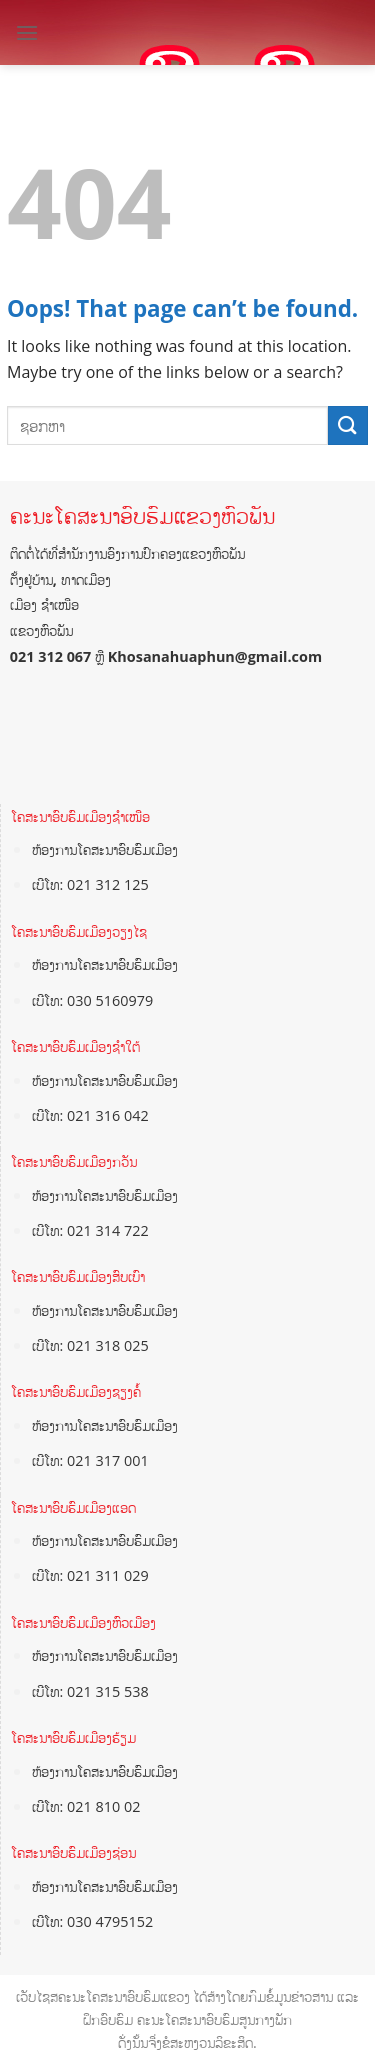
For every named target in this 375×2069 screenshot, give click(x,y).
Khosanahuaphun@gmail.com (215, 656)
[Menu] (27, 32)
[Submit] (348, 425)
